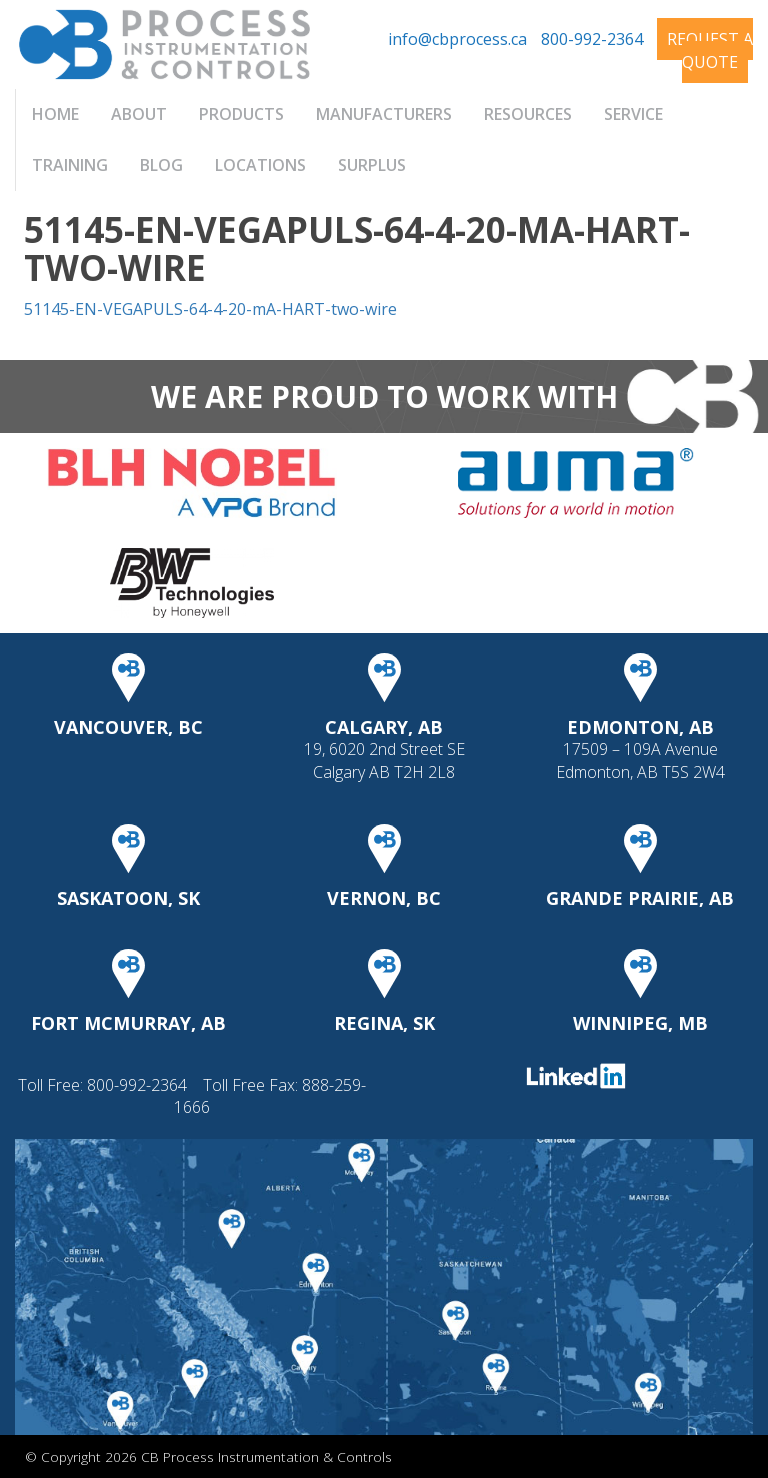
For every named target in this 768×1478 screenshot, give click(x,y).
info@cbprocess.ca (457, 39)
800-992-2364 (592, 39)
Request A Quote (710, 50)
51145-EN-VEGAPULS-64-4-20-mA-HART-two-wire (210, 309)
